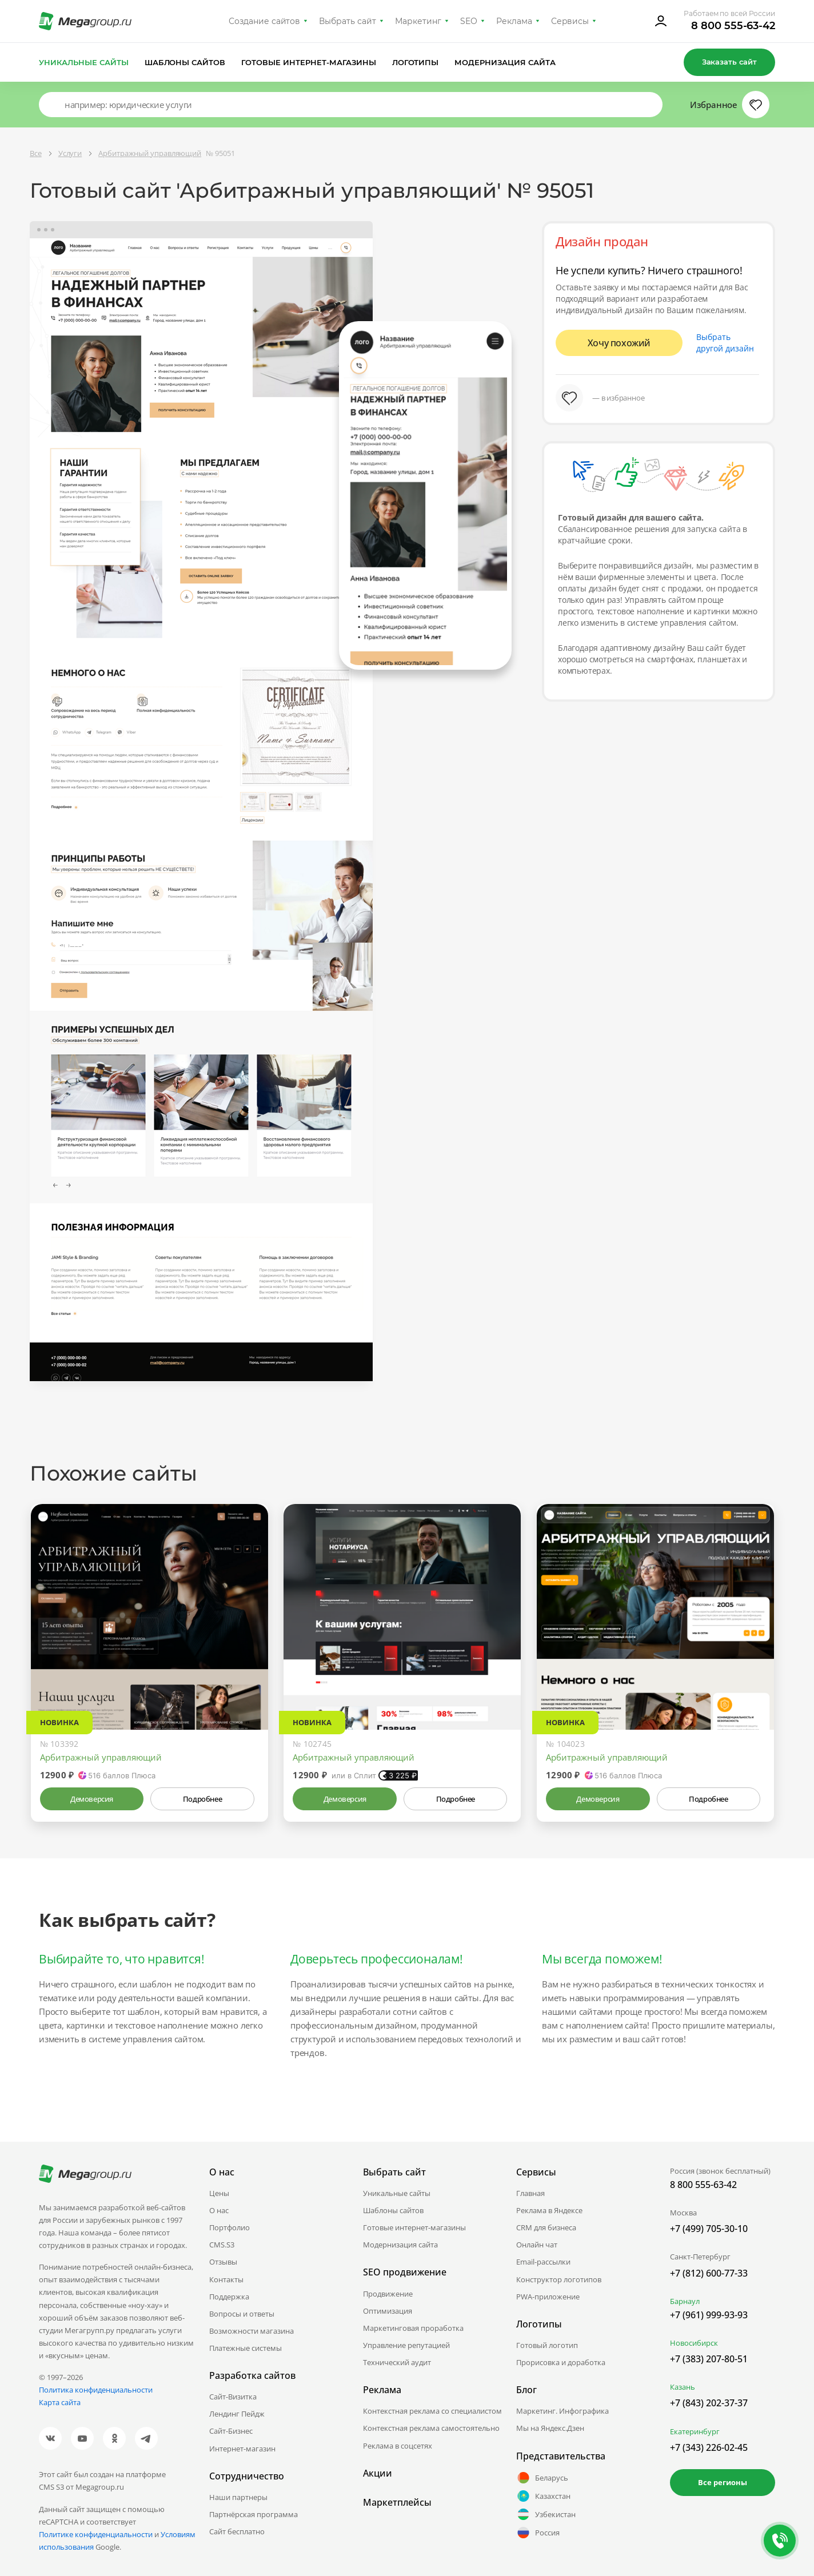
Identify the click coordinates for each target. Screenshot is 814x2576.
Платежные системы (245, 2348)
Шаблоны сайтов (185, 62)
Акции (377, 2473)
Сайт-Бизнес (231, 2431)
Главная (530, 2193)
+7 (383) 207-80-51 (709, 2359)
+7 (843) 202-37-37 (709, 2403)
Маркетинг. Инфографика (562, 2411)
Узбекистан (546, 2514)
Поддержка (229, 2296)
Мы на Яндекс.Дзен (550, 2428)
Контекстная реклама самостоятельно (431, 2428)
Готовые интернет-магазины (308, 62)
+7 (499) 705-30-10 (709, 2228)
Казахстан (543, 2496)
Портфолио (229, 2227)
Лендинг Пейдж (237, 2414)
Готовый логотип (547, 2345)
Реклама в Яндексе (549, 2210)
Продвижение (388, 2294)
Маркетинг (418, 21)
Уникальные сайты (84, 62)
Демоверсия (91, 1799)
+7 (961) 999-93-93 (709, 2315)
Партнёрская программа (253, 2514)
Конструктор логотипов (558, 2279)
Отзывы (223, 2262)
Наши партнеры (238, 2497)
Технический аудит (397, 2362)
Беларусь (542, 2478)
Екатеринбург (695, 2431)
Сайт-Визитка (233, 2396)
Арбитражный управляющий (101, 1757)
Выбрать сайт (347, 21)
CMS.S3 (221, 2244)
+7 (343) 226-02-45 (709, 2447)
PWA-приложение (548, 2296)
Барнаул (685, 2301)
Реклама (514, 21)
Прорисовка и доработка (560, 2362)
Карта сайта (60, 2402)
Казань (682, 2387)
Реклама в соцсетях (397, 2446)
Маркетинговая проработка (413, 2328)
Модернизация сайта (505, 62)
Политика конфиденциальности (96, 2390)
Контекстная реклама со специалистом (432, 2411)
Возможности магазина (251, 2331)
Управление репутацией (406, 2345)
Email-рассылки (543, 2262)
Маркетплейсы (397, 2502)
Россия (538, 2532)
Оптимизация (387, 2311)
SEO (468, 21)
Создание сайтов (265, 21)
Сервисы (570, 21)
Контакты (226, 2279)
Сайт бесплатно (237, 2531)
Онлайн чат (536, 2244)
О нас (219, 2210)
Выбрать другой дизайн (725, 342)
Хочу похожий (619, 343)
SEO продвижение (404, 2272)
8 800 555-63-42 (733, 25)
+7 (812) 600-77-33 (709, 2273)
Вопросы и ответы (241, 2314)
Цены (219, 2193)
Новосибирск (694, 2343)
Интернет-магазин (242, 2448)
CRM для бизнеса (546, 2227)
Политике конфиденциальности (96, 2534)
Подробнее (202, 1799)
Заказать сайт (729, 61)
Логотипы (415, 62)
